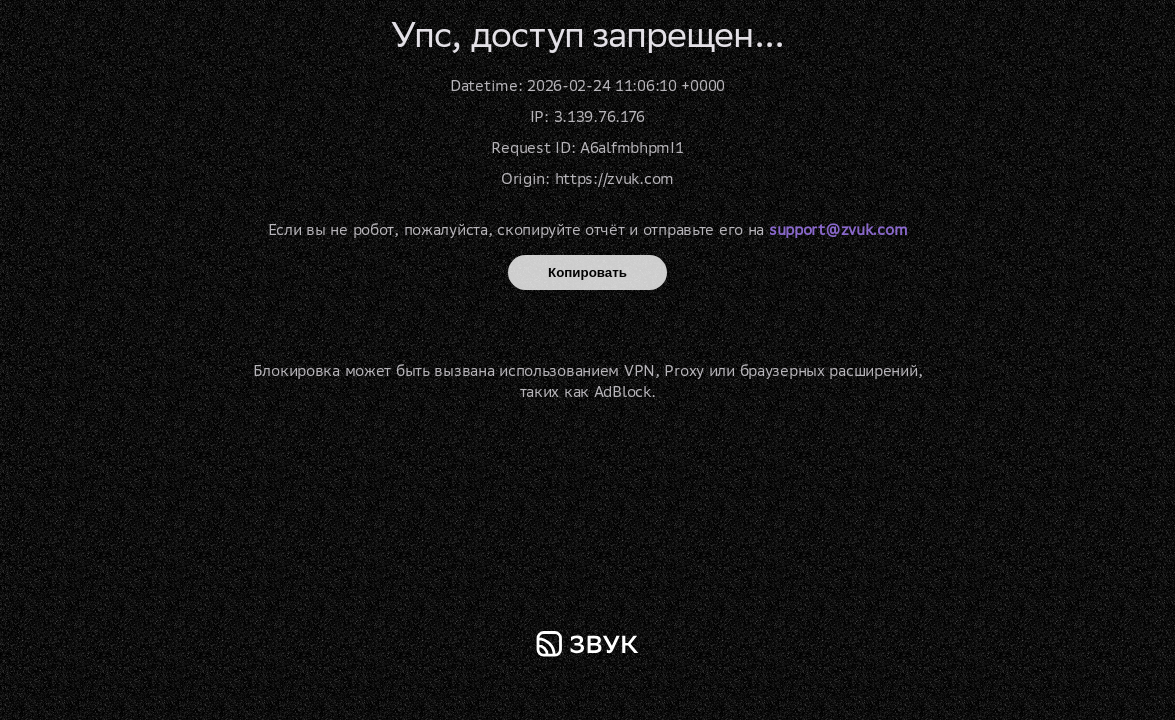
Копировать (587, 272)
